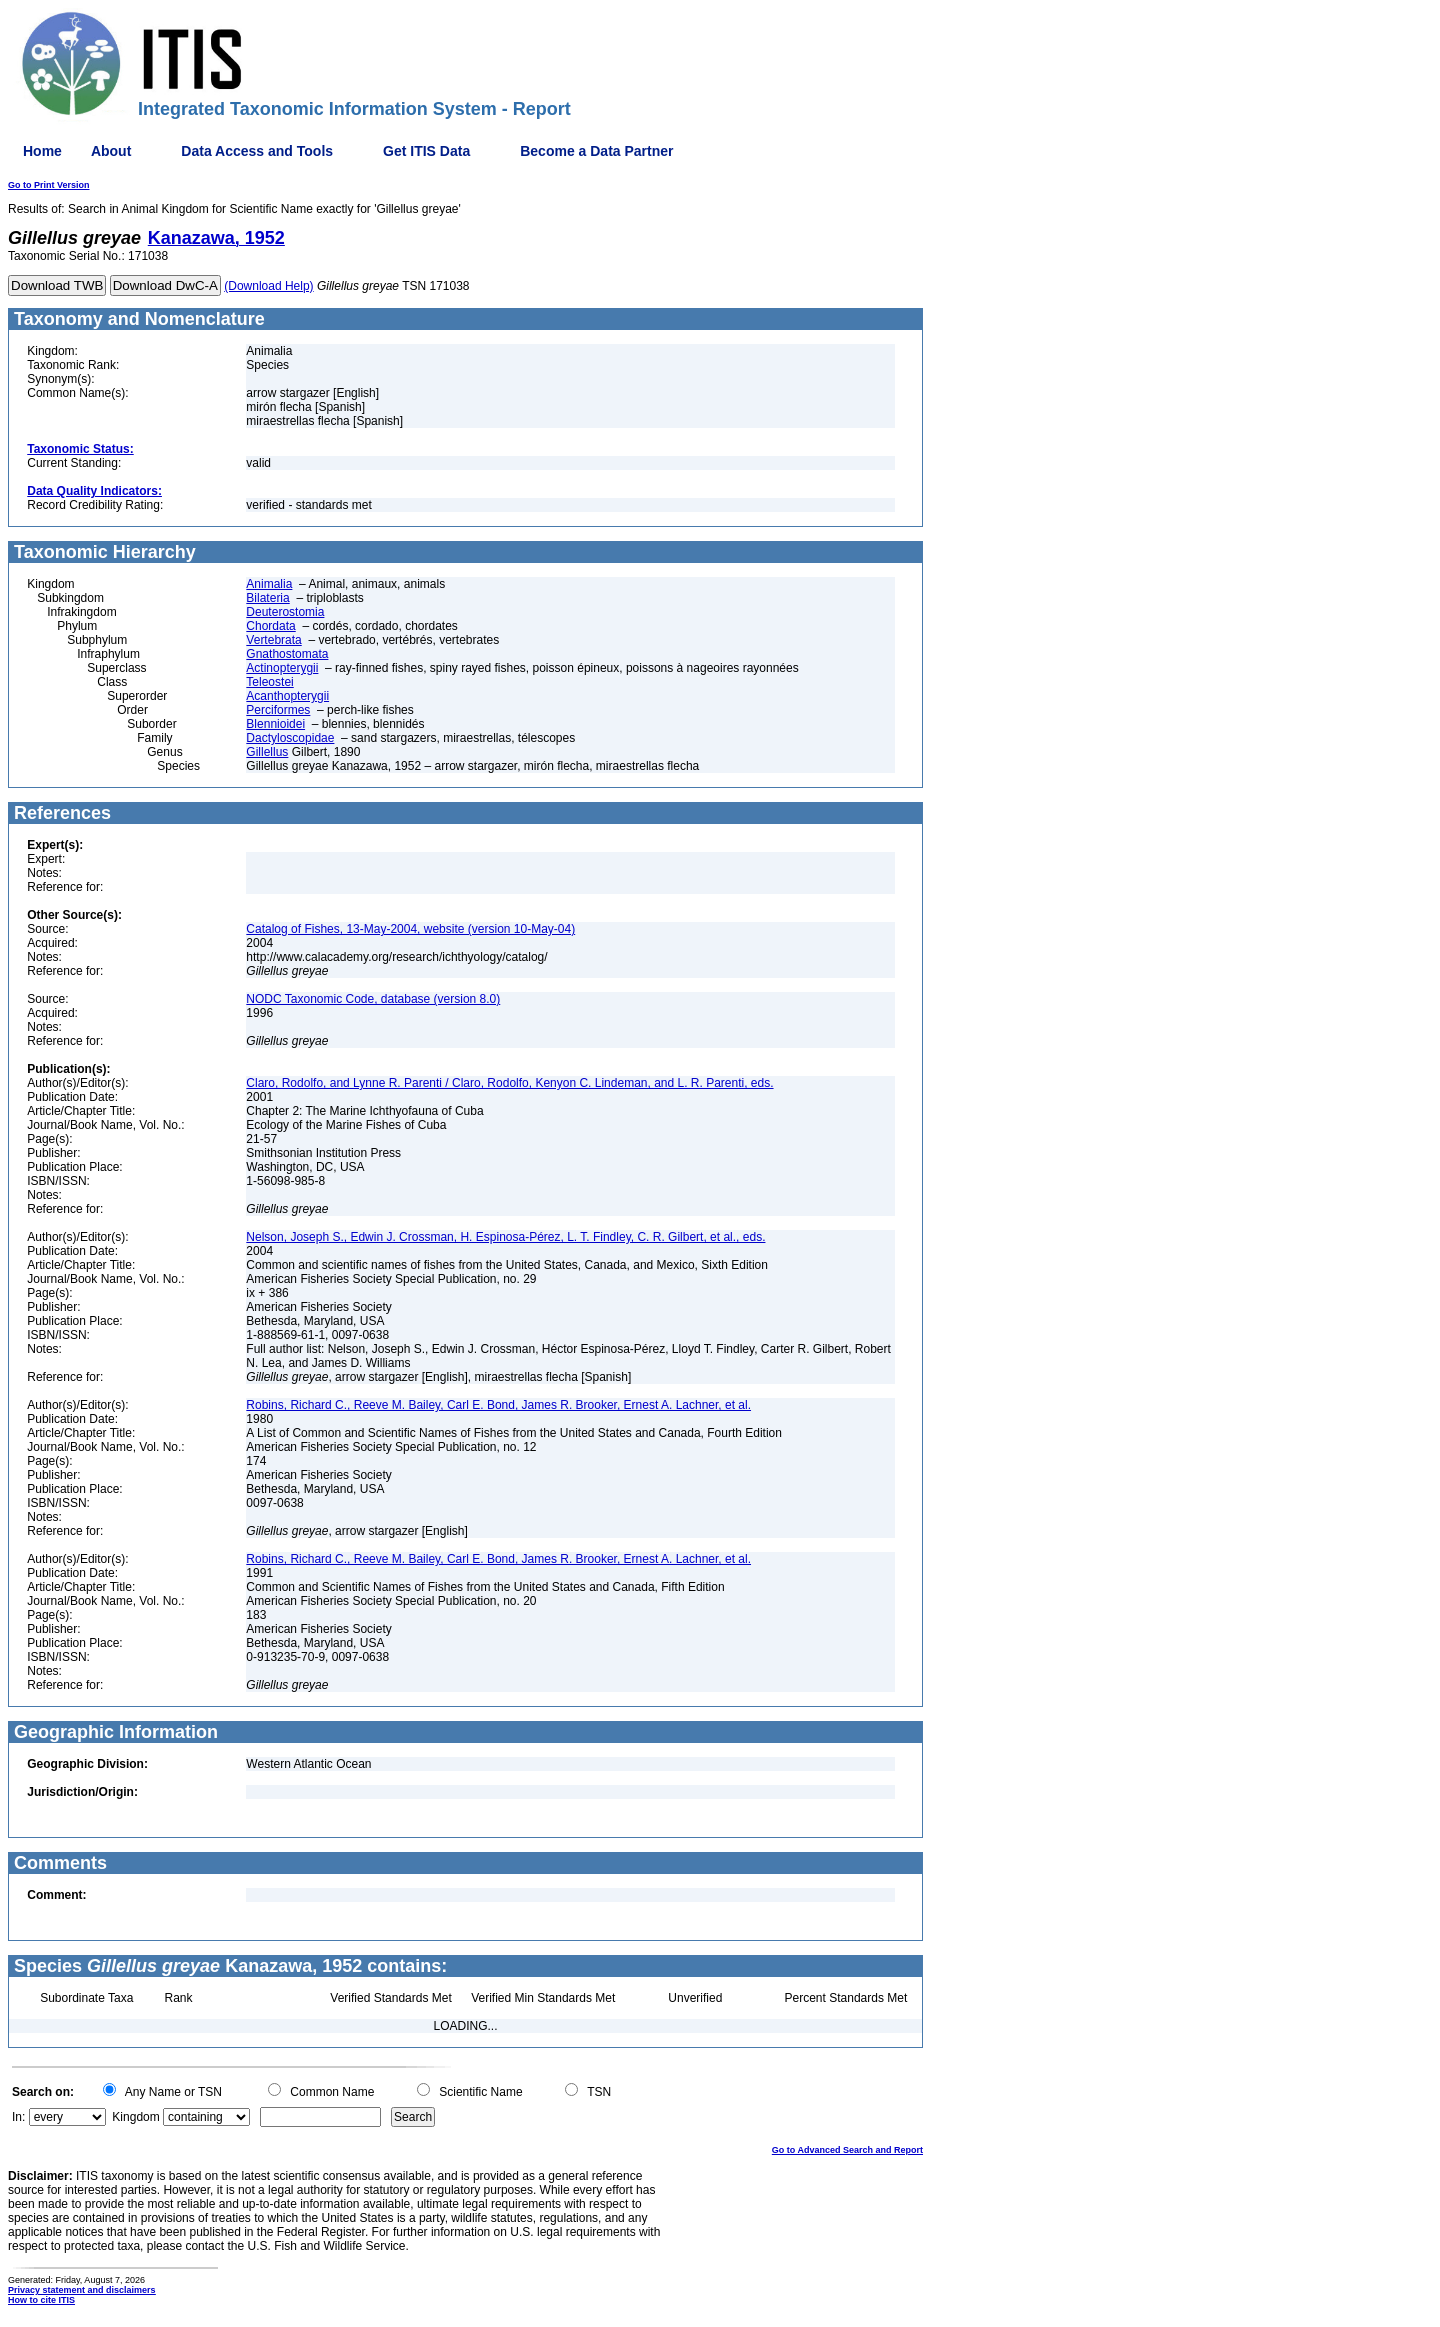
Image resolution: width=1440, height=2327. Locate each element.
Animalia (269, 584)
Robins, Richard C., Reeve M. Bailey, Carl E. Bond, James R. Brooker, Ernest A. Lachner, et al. (498, 1405)
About (111, 151)
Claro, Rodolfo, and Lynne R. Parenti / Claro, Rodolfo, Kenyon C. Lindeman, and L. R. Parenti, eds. (509, 1083)
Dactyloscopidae (290, 738)
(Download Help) (268, 286)
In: (18, 2117)
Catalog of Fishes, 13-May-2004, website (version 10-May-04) (410, 929)
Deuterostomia (285, 612)
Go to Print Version (49, 185)
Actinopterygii (282, 668)
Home (42, 151)
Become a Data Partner (596, 151)
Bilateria (267, 598)
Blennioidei (275, 724)
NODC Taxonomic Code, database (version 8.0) (373, 999)
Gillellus (267, 752)
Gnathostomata (287, 654)
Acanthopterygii (287, 696)
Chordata (270, 626)
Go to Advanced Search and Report (847, 2150)
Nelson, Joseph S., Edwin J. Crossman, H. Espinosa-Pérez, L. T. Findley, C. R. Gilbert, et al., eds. (505, 1237)
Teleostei (269, 682)
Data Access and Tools (257, 151)
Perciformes (278, 710)
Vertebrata (273, 640)
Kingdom (135, 2117)
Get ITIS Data (426, 151)
